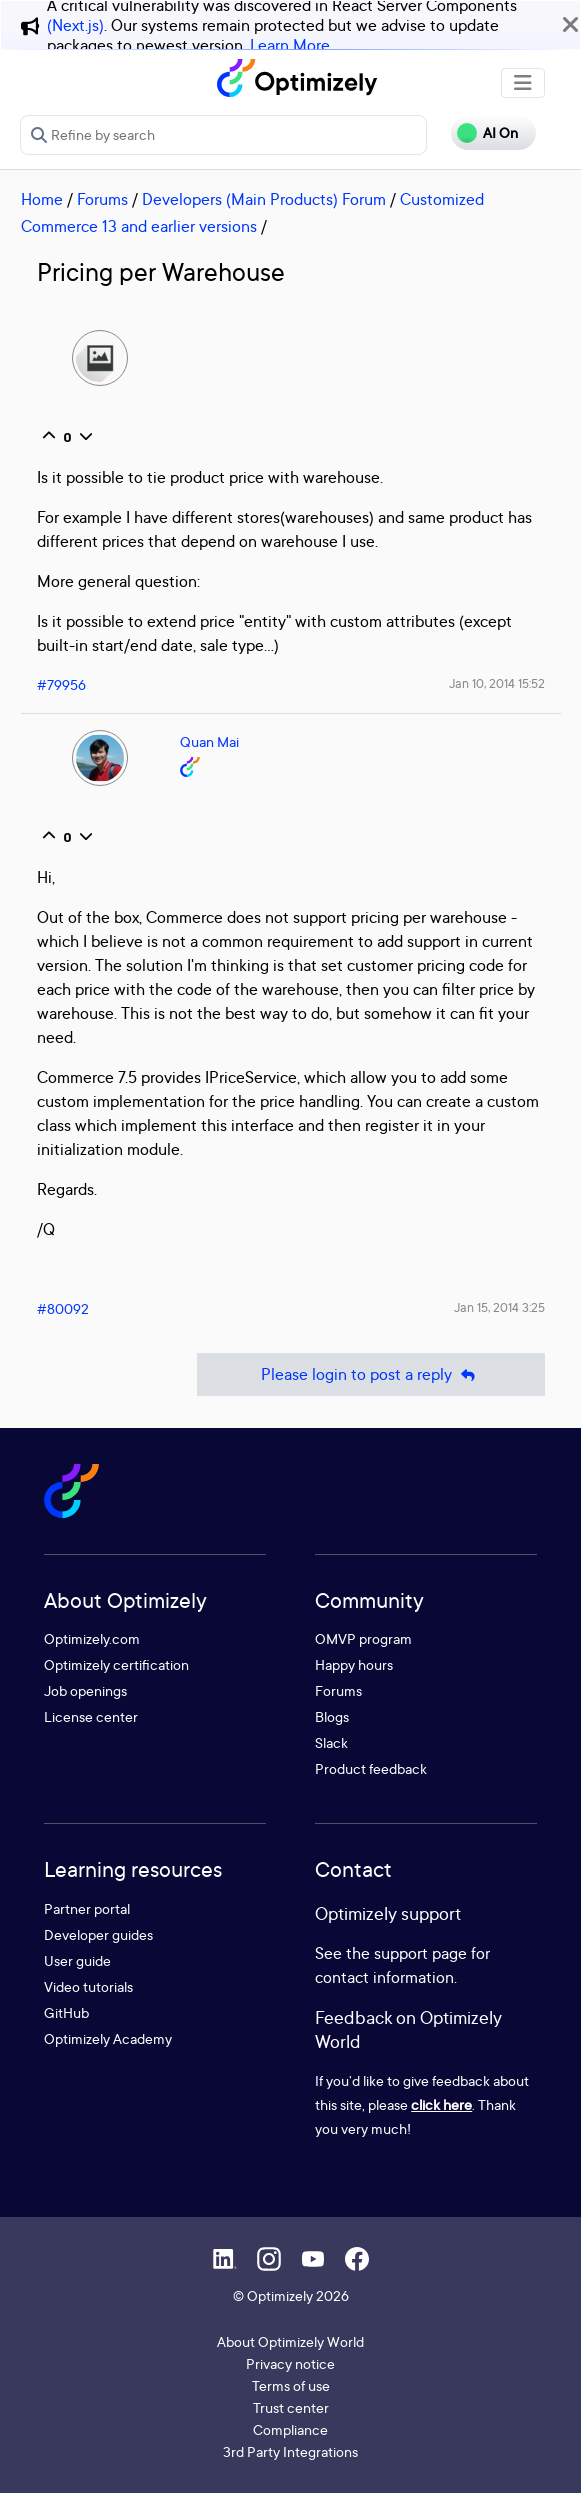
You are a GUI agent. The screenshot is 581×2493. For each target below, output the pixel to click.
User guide (77, 1960)
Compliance (290, 2429)
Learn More (290, 45)
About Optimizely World (290, 2341)
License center (91, 1716)
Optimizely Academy (108, 2038)
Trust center (291, 2407)
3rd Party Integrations (290, 2451)
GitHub (66, 2012)
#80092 (63, 1308)
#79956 (61, 684)
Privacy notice (290, 2363)
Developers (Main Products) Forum (264, 199)
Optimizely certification (116, 1664)
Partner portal (87, 1908)
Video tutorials (88, 1986)
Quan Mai (209, 741)
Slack (331, 1742)
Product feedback (371, 1768)
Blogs (332, 1716)
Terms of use (291, 2385)
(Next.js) (75, 25)
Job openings (85, 1690)
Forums (102, 199)
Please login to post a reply (371, 1374)
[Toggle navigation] (523, 83)
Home (42, 199)
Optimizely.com (92, 1638)
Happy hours (354, 1664)
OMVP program (363, 1638)
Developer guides (98, 1934)
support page (420, 1953)
